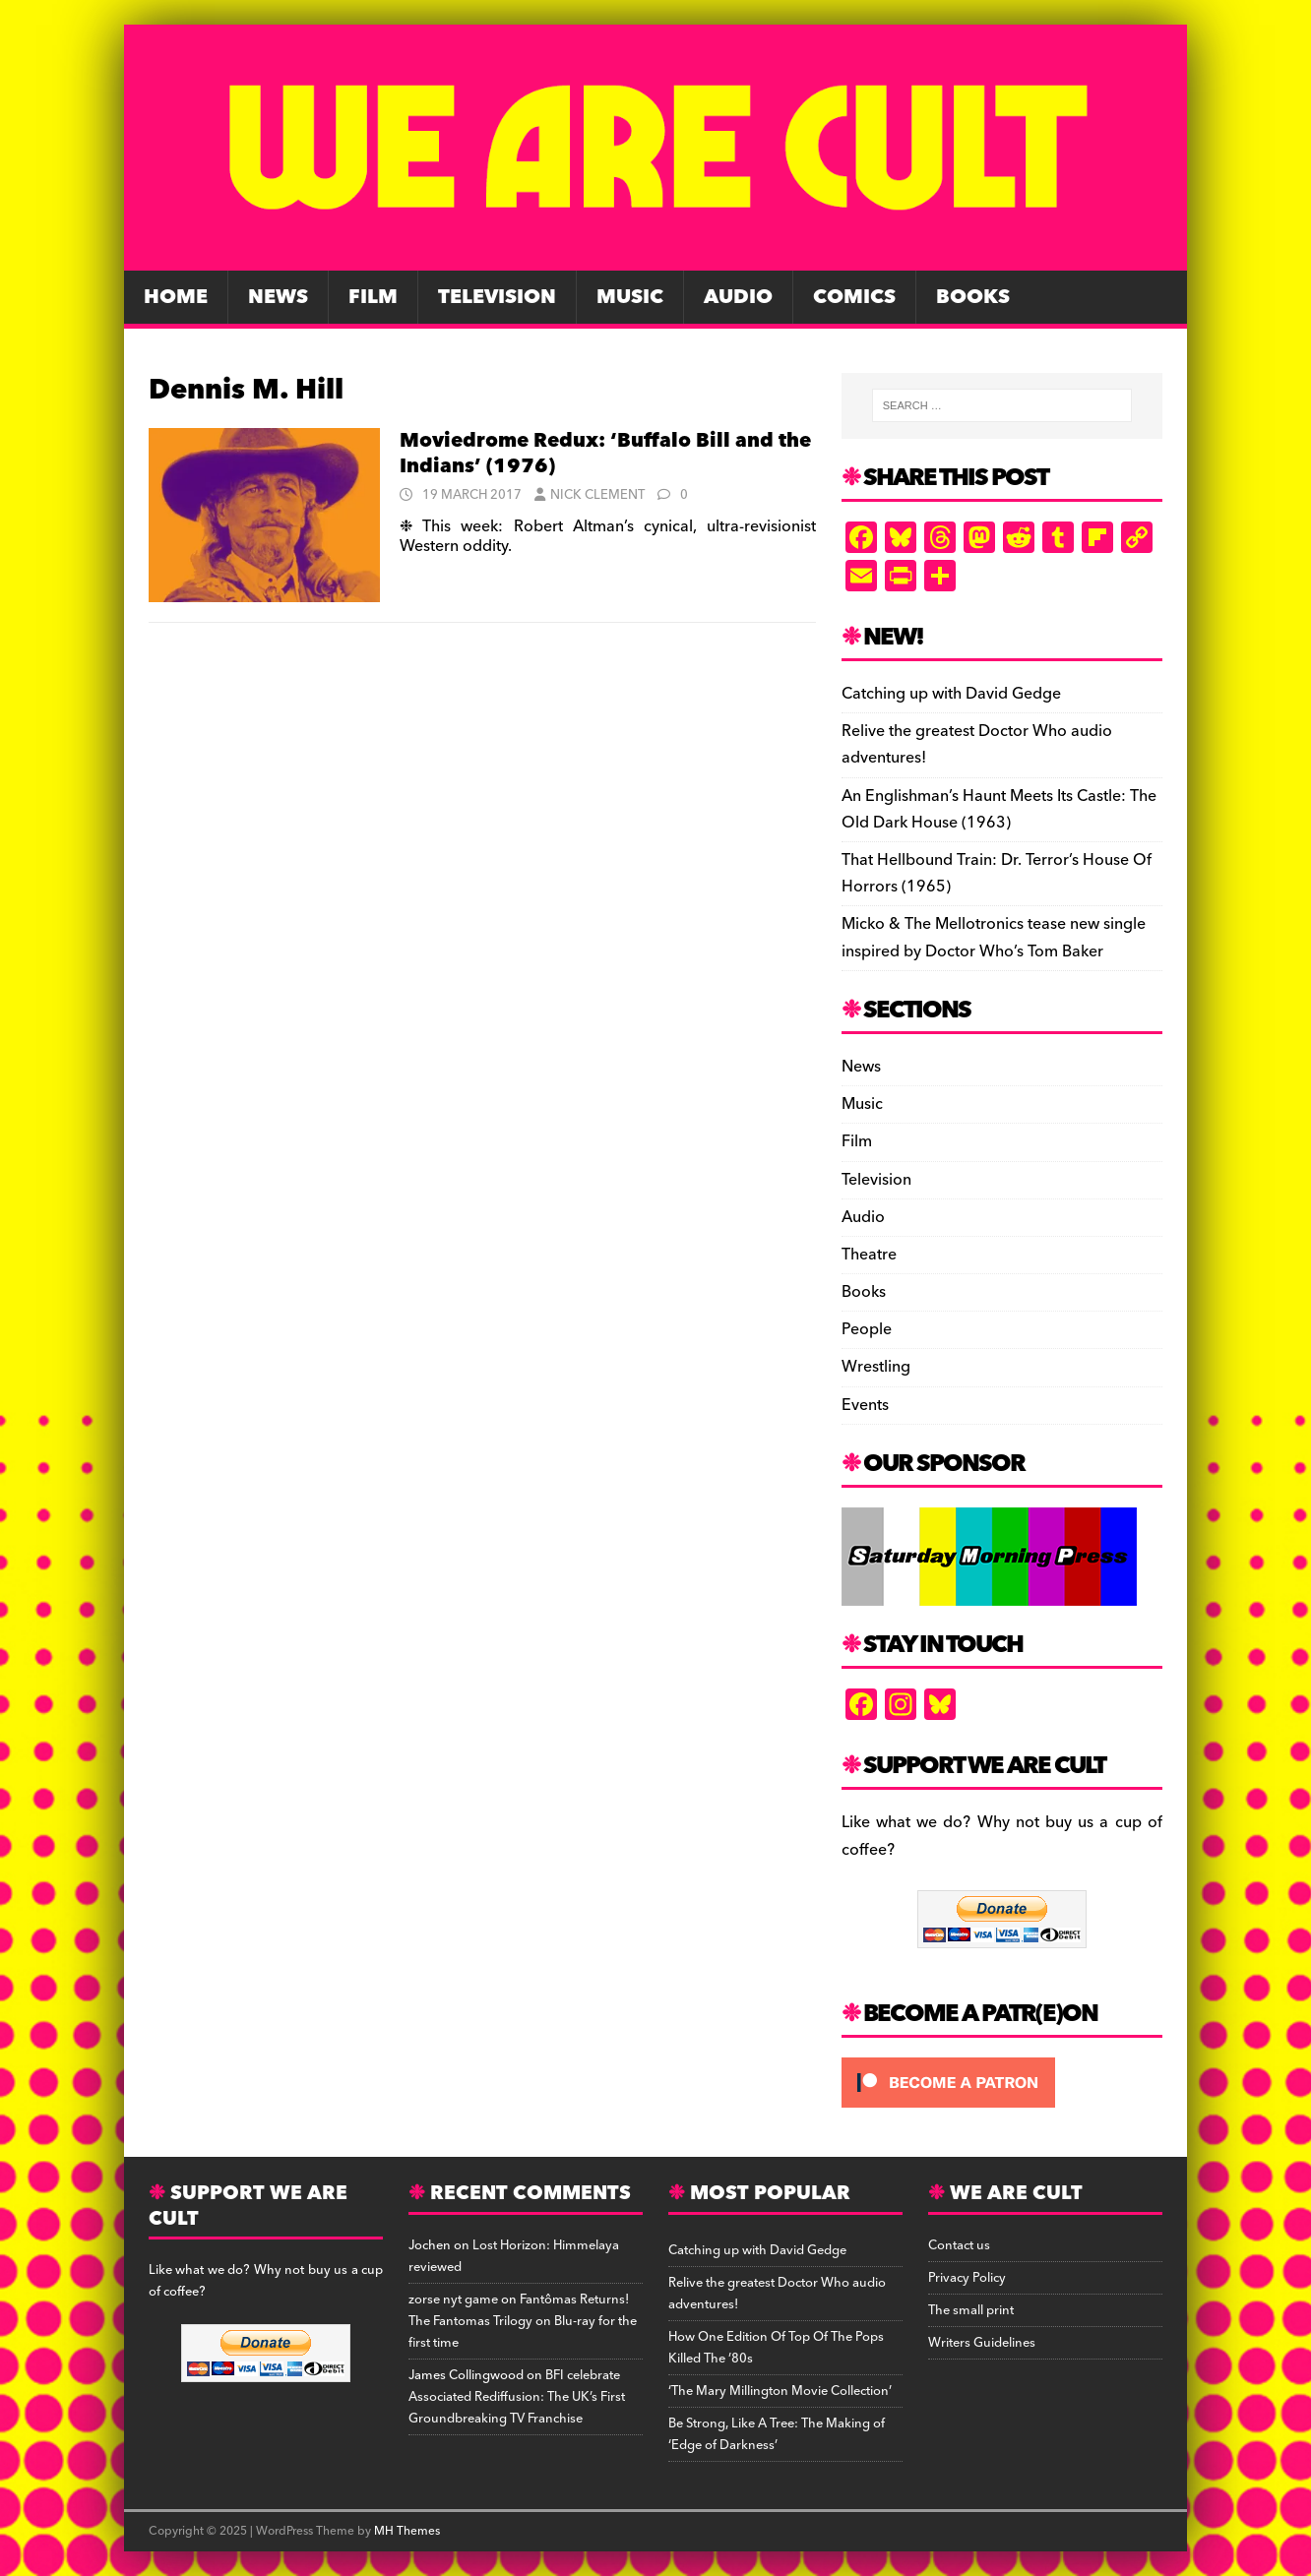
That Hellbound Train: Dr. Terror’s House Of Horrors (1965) (997, 873)
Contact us (959, 2245)
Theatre (869, 1254)
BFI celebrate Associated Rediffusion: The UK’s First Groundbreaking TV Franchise (516, 2396)
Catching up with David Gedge (951, 693)
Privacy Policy (967, 2278)
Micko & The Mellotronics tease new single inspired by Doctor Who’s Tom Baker (994, 937)
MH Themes (407, 2531)
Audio (738, 297)
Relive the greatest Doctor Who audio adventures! (977, 744)
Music (629, 297)
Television (497, 297)
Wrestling (876, 1366)
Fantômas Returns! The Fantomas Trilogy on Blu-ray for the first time (522, 2321)
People (867, 1329)
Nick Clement (597, 495)
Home (176, 297)
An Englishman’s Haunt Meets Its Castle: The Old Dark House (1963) (999, 809)
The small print (971, 2310)
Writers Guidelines (981, 2343)
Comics (854, 297)
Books (973, 297)
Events (865, 1405)
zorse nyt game (453, 2299)
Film (373, 297)
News (278, 297)
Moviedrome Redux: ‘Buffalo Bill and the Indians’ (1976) (605, 453)
